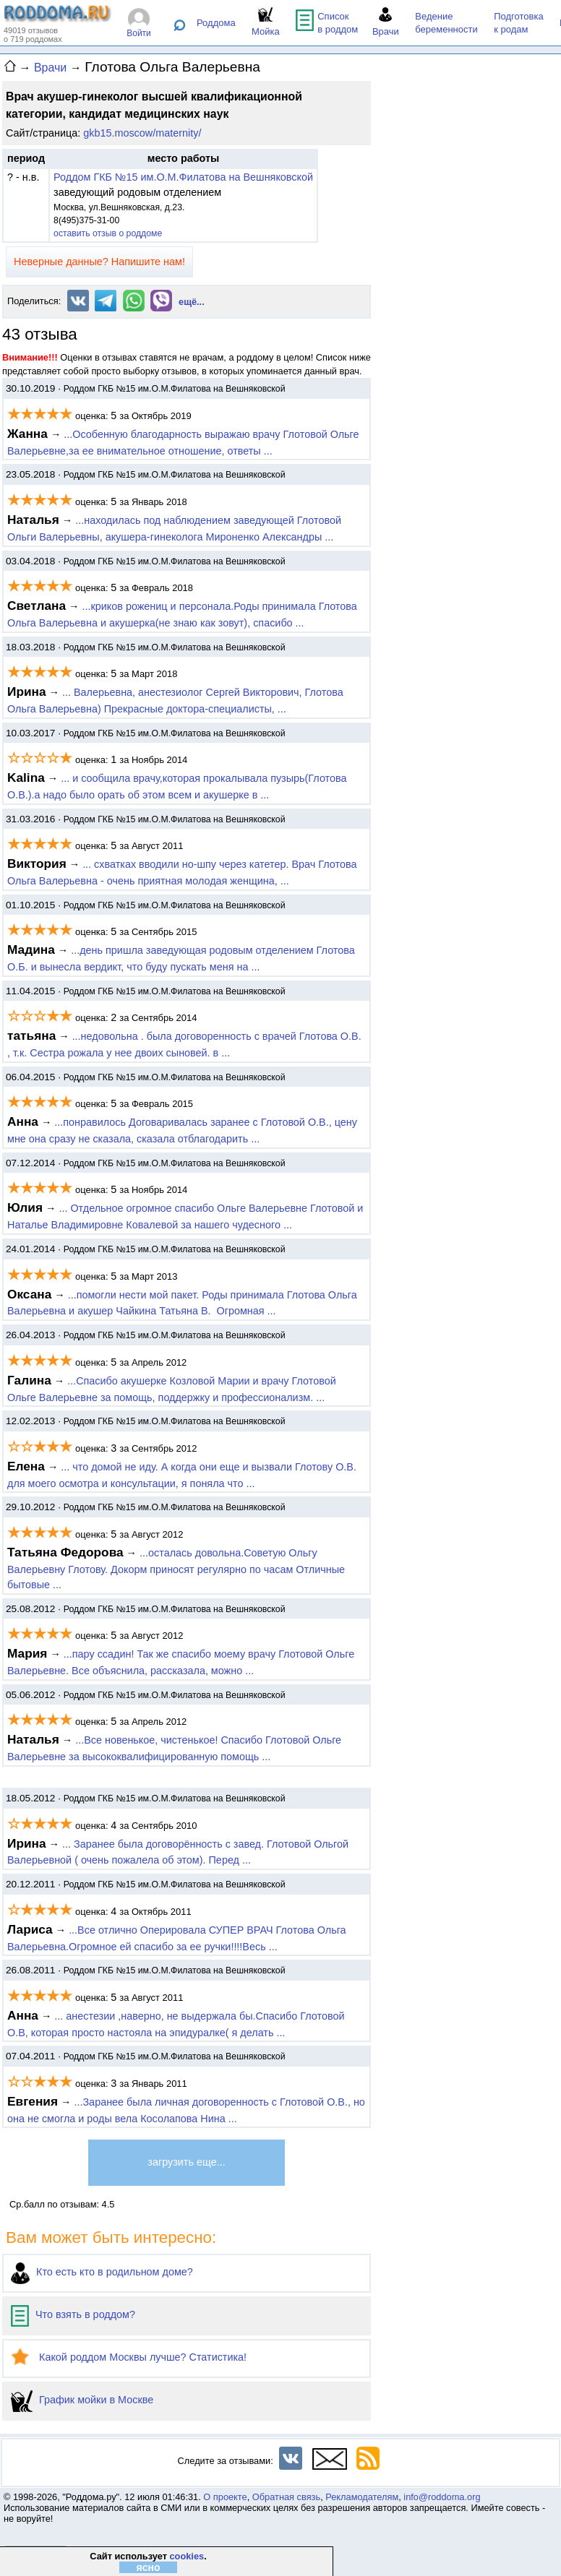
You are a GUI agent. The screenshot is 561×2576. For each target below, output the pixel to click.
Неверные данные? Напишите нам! (99, 261)
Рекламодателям (361, 2496)
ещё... (192, 301)
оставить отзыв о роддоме (107, 233)
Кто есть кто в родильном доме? (102, 2272)
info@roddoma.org (441, 2496)
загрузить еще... (186, 2162)
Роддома (216, 22)
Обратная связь (286, 2496)
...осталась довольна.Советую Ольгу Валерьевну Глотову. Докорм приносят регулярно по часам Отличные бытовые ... (176, 1569)
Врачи (50, 67)
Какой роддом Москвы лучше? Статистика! (129, 2357)
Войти (139, 33)
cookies (186, 2556)
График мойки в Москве (82, 2399)
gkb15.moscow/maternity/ (142, 133)
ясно (148, 2567)
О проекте (225, 2496)
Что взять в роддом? (73, 2314)
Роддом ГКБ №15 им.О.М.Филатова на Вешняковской (183, 177)
